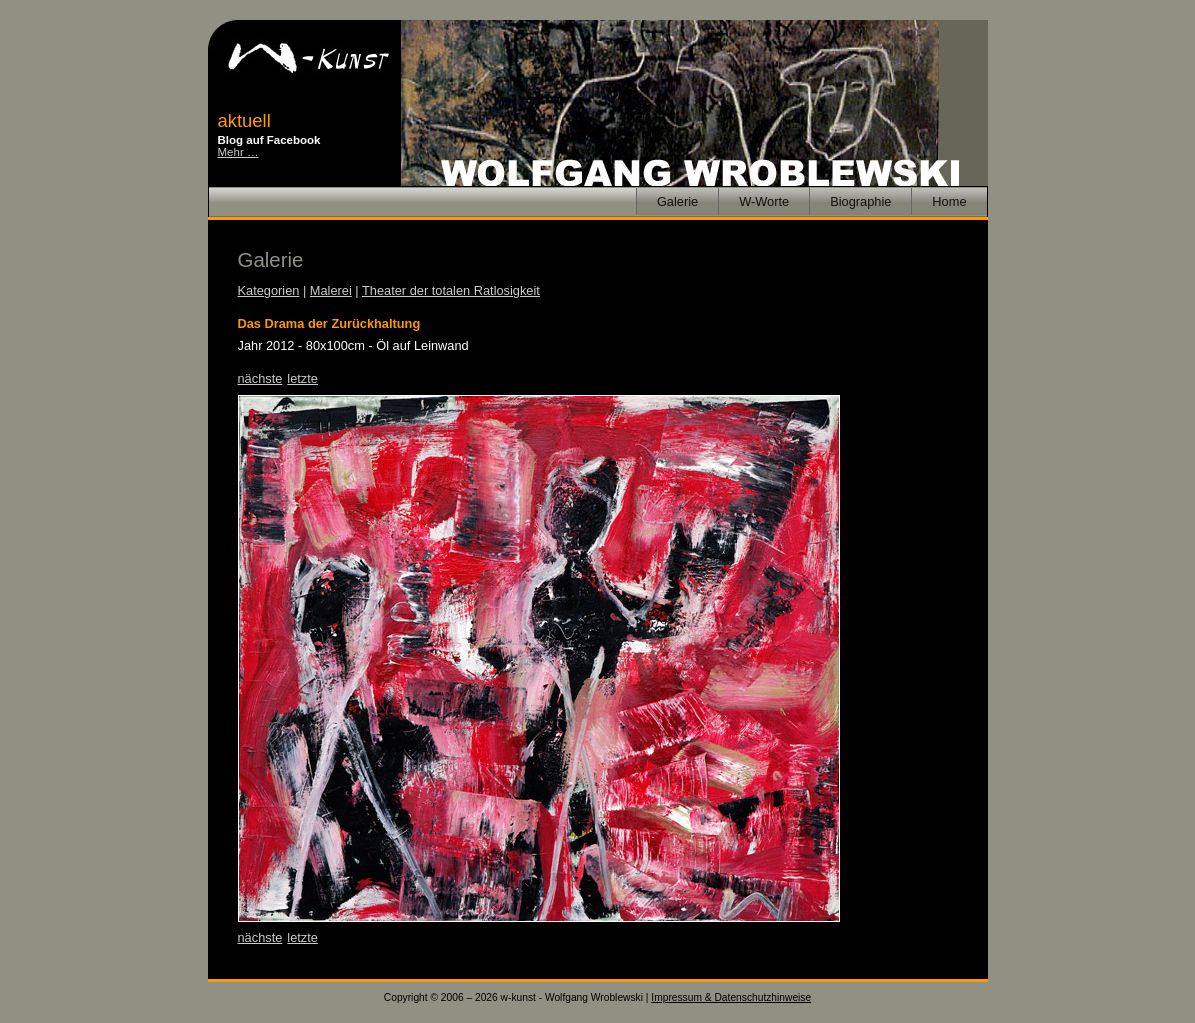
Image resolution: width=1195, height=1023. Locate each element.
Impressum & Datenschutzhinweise (731, 997)
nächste (260, 378)
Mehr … (238, 152)
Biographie (860, 201)
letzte (302, 378)
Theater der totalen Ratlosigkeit (451, 290)
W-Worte (764, 201)
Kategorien (269, 290)
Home (949, 201)
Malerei (331, 290)
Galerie (677, 201)
